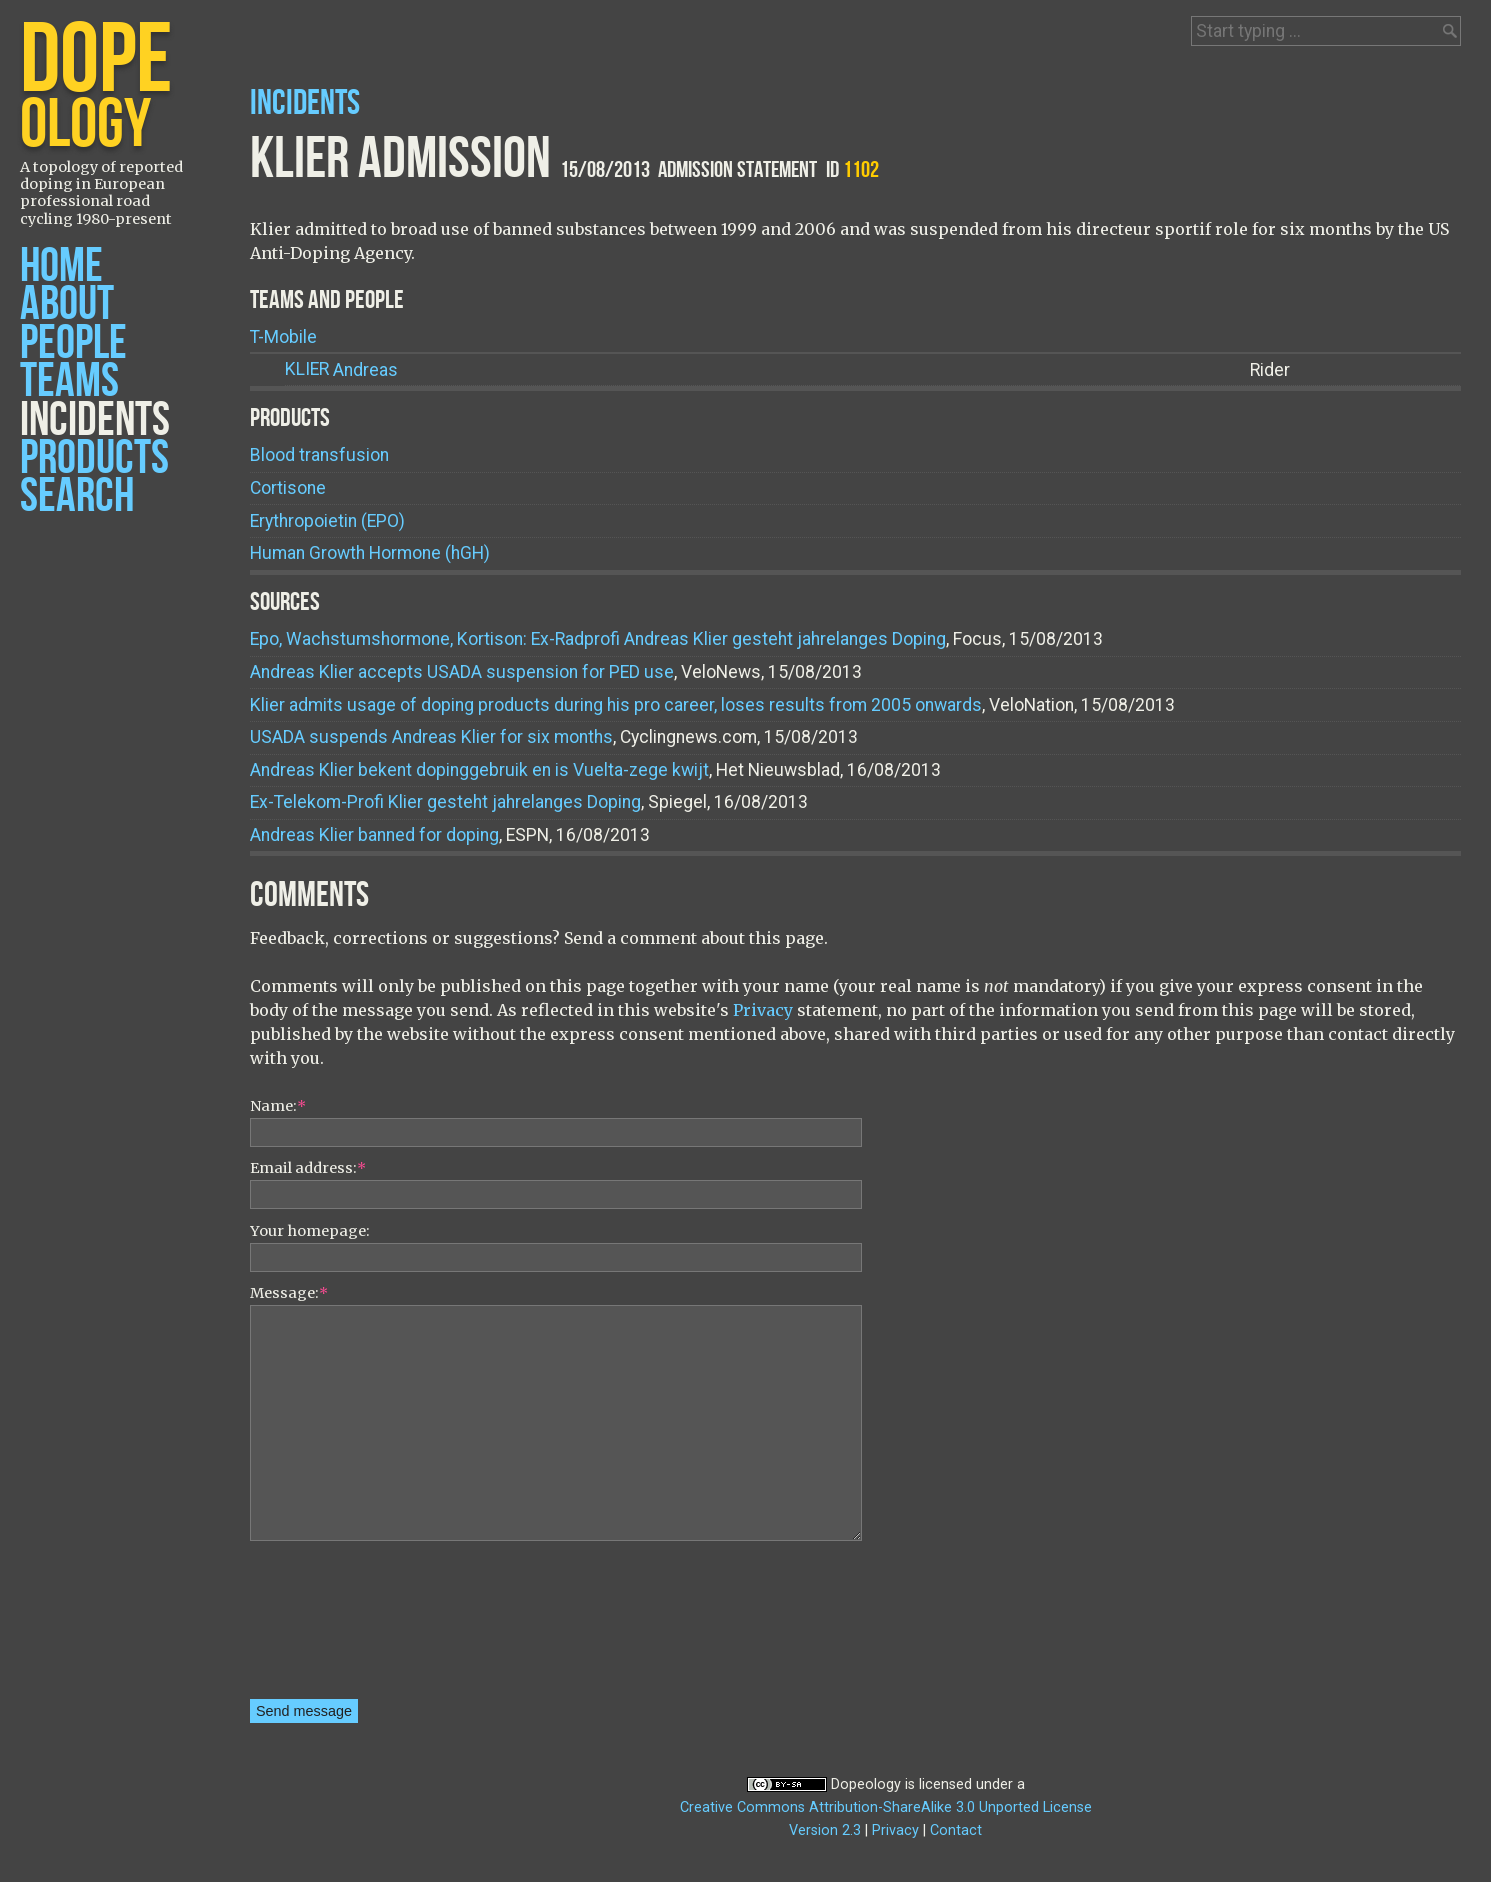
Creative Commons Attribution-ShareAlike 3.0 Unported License (886, 1807)
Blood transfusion (319, 455)
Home (61, 266)
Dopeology (866, 1784)
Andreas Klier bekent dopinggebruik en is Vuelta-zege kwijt (479, 770)
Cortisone (288, 488)
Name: (278, 1106)
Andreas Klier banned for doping (374, 835)
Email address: (308, 1168)
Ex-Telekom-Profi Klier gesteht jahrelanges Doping (445, 802)
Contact (956, 1830)
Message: (289, 1293)
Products (94, 458)
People (73, 343)
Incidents (95, 420)
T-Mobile (283, 337)
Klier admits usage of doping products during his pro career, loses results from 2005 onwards (616, 705)
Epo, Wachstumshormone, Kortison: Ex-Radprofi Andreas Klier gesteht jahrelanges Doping (598, 639)
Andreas (341, 369)
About (67, 304)
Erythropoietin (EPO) (327, 521)
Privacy (763, 1010)
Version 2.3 (825, 1830)
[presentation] (332, 1627)
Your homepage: (310, 1231)
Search (77, 496)
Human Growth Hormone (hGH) (370, 553)
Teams (69, 381)
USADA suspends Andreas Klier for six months (431, 737)
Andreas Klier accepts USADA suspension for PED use (462, 672)
